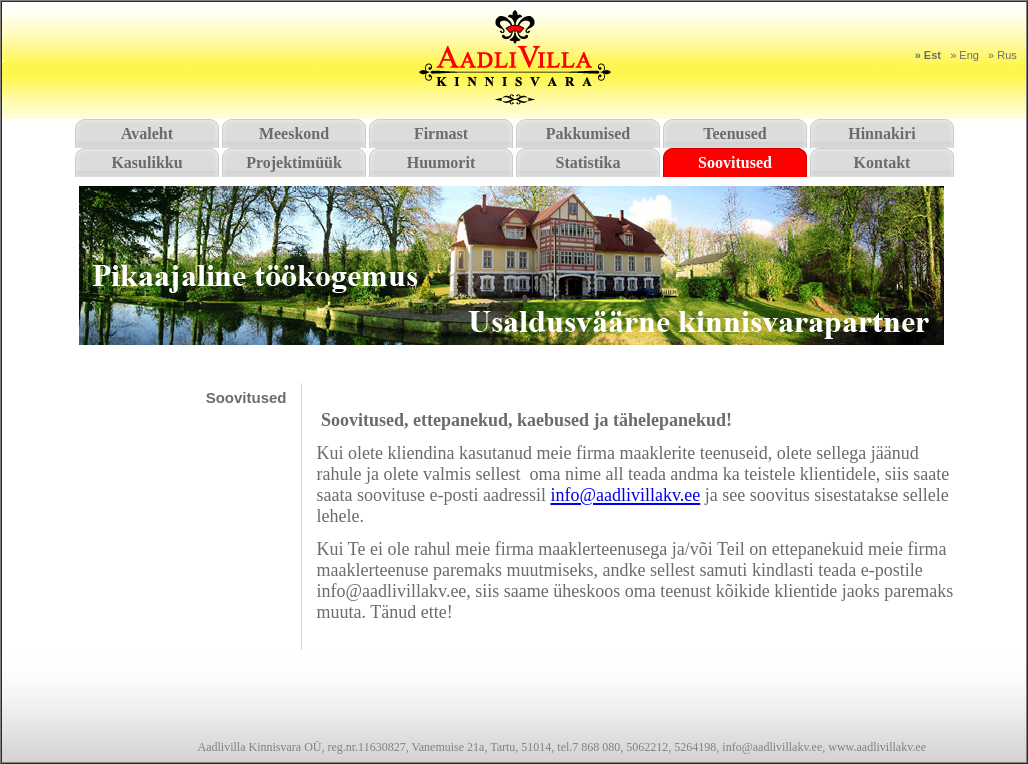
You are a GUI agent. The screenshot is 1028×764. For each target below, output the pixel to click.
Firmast (441, 133)
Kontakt (882, 162)
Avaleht (147, 133)
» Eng (964, 55)
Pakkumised (588, 133)
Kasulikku (146, 162)
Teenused (734, 133)
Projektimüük (294, 162)
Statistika (588, 162)
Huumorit (441, 162)
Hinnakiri (882, 133)
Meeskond (294, 133)
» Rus (1002, 55)
